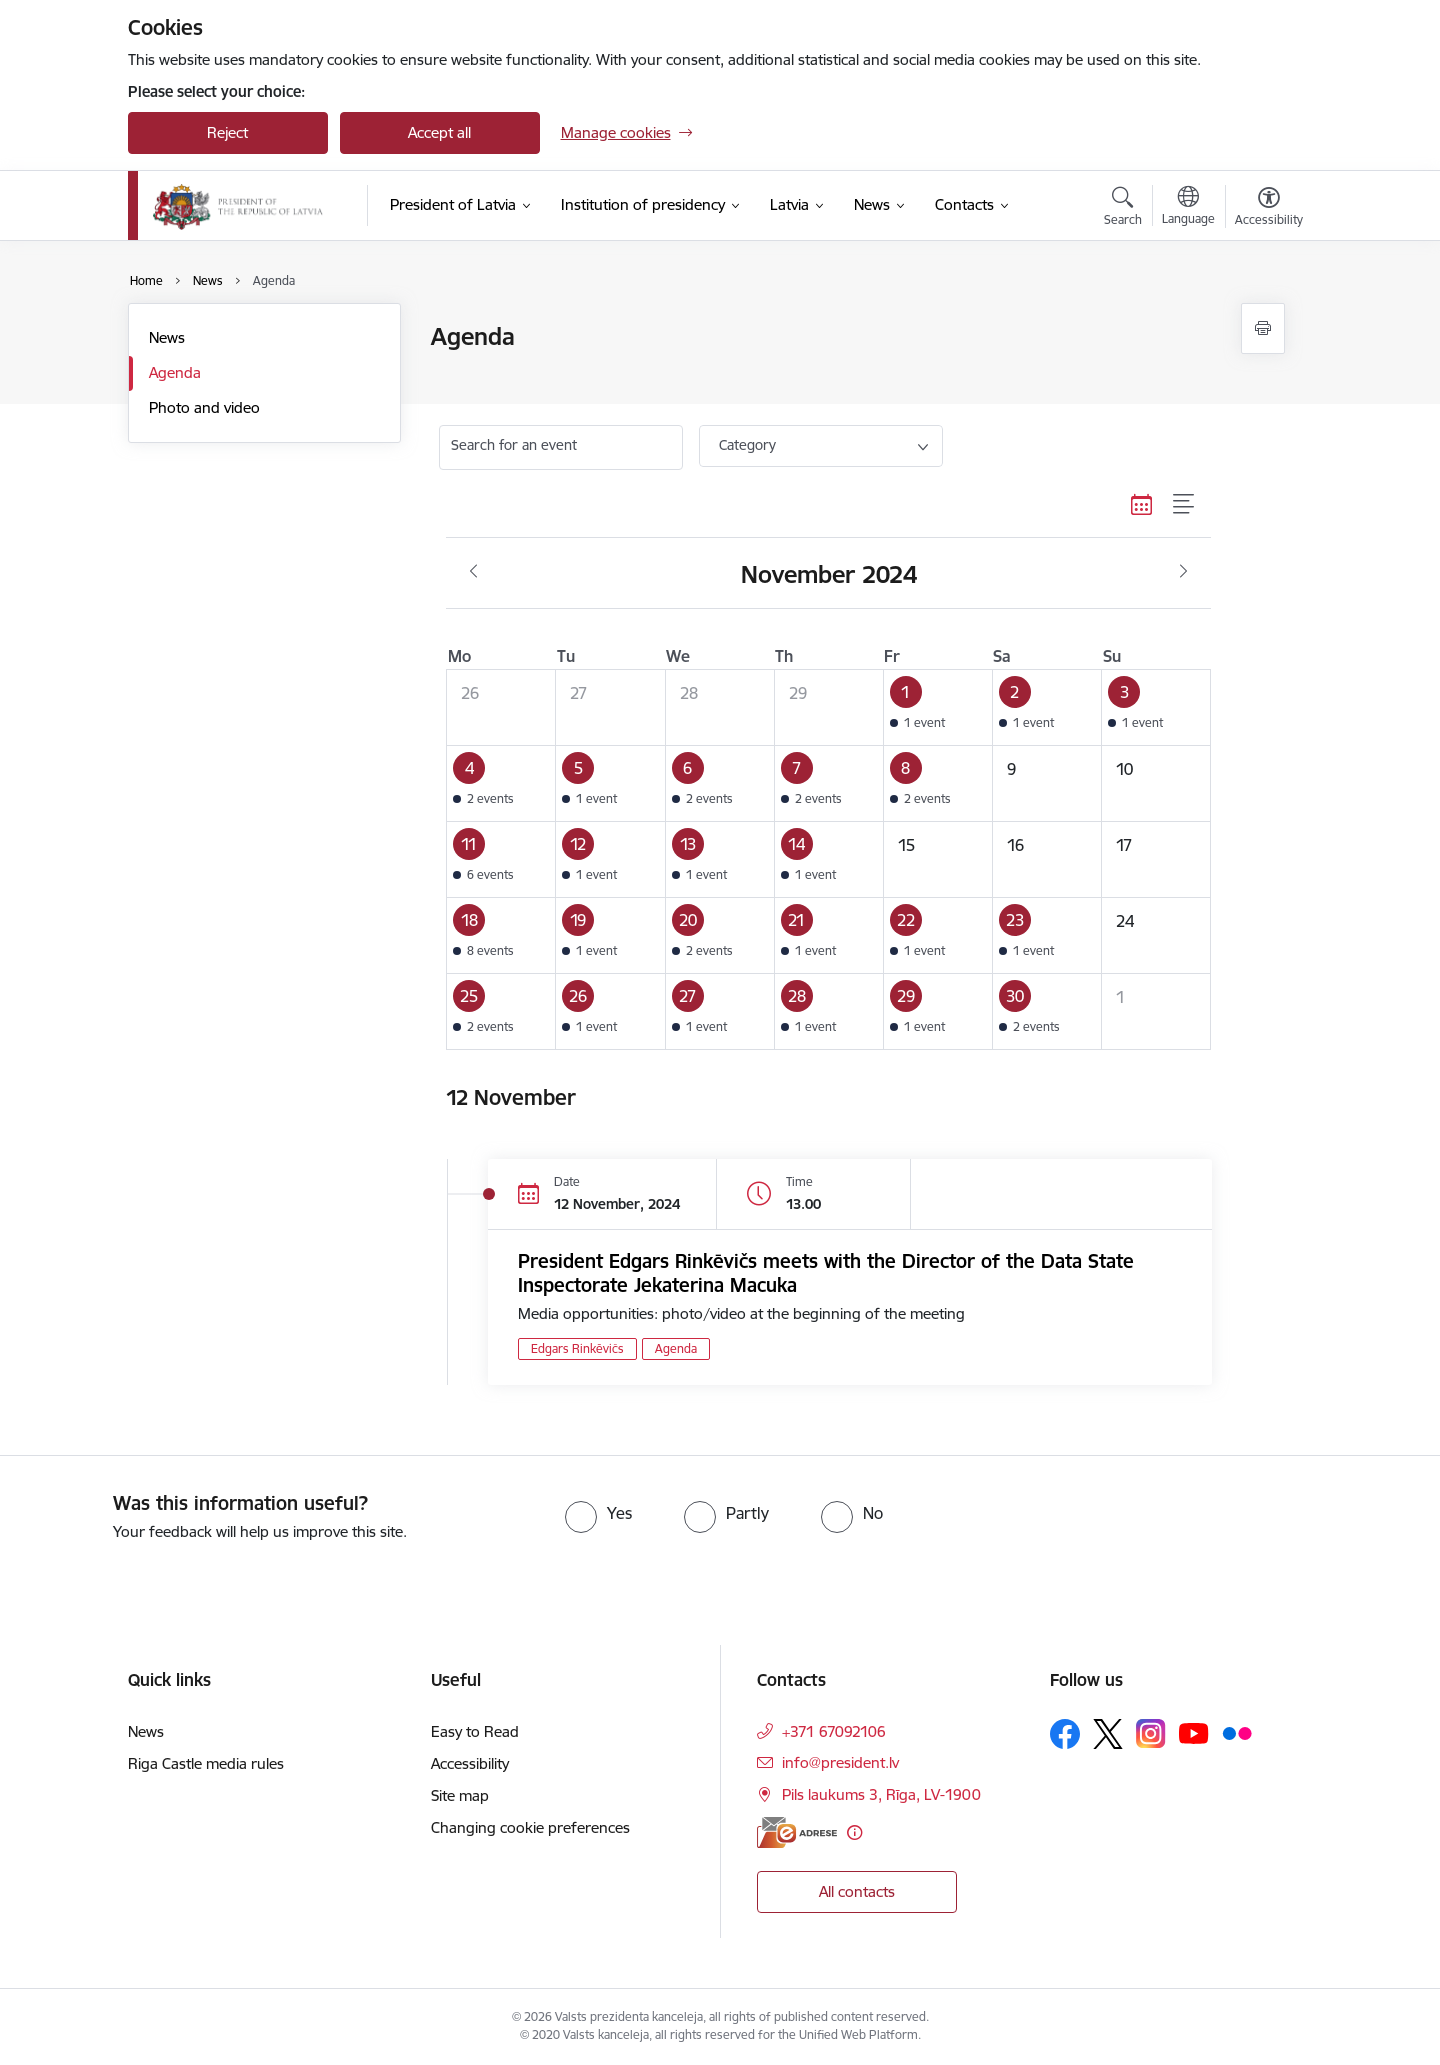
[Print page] (1263, 328)
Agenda (175, 372)
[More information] (854, 1832)
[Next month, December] (1183, 572)
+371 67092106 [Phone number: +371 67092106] (834, 1731)
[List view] (1184, 505)
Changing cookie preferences (530, 1827)
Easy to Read (475, 1731)
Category (747, 445)
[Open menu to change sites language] (1188, 208)
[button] (937, 707)
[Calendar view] (1142, 505)
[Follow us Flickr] (1237, 1733)
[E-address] (797, 1832)
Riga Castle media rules (206, 1763)
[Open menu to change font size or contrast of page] (1269, 209)
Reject (227, 132)
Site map (460, 1795)
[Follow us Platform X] (1108, 1734)
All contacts (857, 1891)
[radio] (598, 1513)
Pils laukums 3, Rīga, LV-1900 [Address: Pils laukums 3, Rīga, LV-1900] (881, 1794)
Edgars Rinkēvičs (577, 1348)
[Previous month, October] (473, 572)
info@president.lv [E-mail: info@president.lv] (840, 1762)
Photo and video (204, 407)
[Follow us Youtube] (1194, 1733)
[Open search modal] (1123, 209)
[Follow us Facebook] (1065, 1734)
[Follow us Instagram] (1151, 1733)
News (167, 337)
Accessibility (470, 1763)
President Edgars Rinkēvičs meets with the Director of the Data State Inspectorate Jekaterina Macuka (826, 1273)
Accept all (439, 132)
